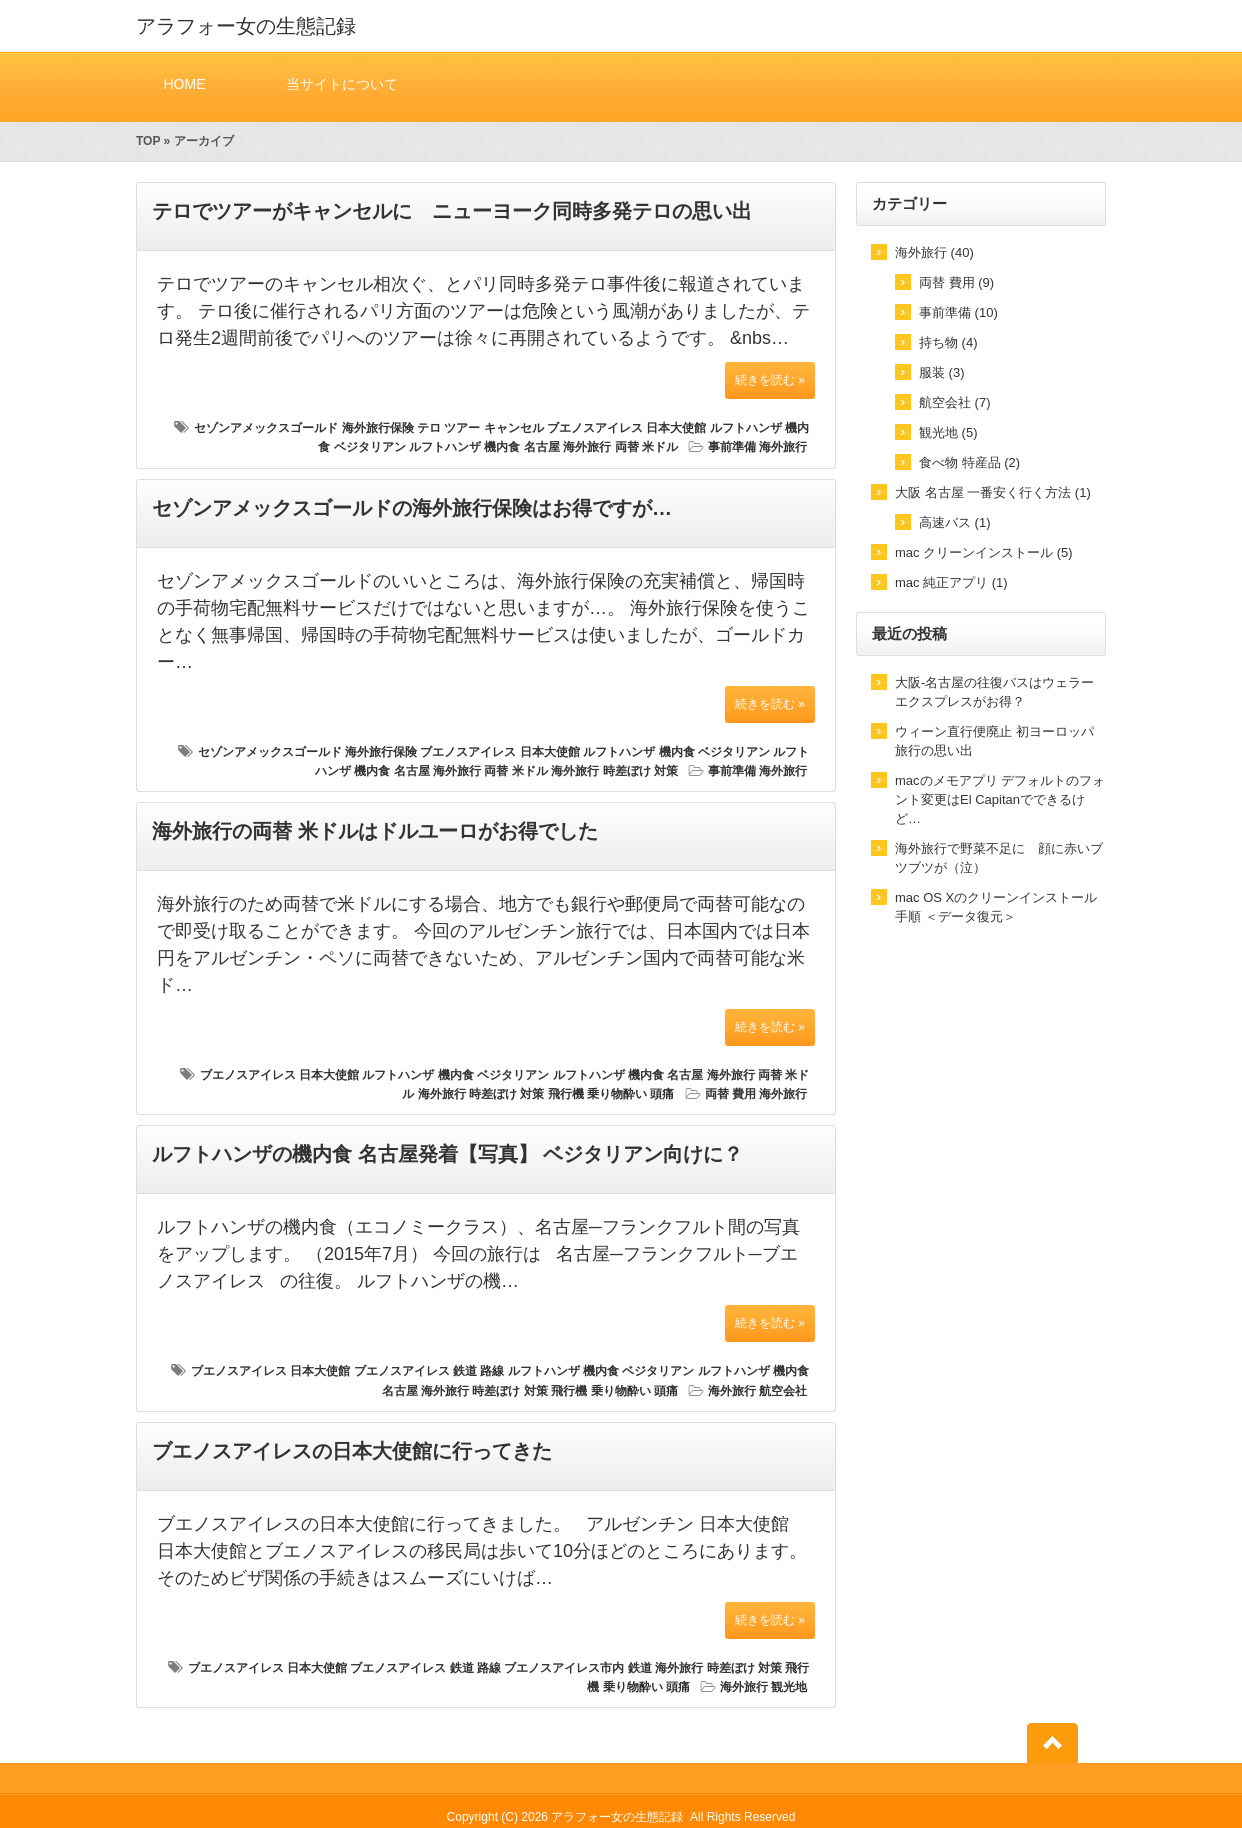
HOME (184, 83)
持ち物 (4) (948, 342)
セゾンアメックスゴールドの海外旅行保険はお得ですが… (412, 508)
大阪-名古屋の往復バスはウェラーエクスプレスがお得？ (994, 692)
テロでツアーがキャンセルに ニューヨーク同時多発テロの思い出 (452, 211)
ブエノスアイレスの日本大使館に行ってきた (352, 1451)
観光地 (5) (948, 432)
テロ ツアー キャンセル (480, 428)
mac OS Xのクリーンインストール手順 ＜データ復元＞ (996, 907)
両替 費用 (730, 1094)
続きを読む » (770, 380)
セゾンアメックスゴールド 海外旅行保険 (303, 428)
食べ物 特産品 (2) (969, 462)
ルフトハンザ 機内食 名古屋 (484, 447)
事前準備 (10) (958, 312)
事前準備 (732, 447)
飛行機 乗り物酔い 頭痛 (611, 1094)
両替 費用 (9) (956, 282)
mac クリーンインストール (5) (984, 552)
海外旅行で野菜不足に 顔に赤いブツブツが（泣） (999, 858)
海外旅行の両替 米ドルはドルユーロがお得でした (375, 831)
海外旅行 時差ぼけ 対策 (614, 771)
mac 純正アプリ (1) (951, 582)
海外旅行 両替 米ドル (620, 447)
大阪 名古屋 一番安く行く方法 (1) (993, 492)
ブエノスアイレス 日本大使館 (626, 428)
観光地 (789, 1687)
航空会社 (783, 1391)
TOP (148, 141)
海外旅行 (783, 447)
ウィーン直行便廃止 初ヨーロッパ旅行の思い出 (994, 741)
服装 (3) (942, 372)
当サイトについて (342, 83)
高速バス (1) (955, 522)
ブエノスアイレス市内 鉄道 (577, 1668)
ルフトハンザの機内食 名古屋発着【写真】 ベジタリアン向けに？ (447, 1154)
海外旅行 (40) (934, 252)
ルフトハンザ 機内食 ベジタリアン (676, 752)
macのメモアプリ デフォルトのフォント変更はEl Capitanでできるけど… (1000, 799)
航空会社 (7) (955, 402)
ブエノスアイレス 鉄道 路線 (429, 1371)
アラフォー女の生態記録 (246, 26)
